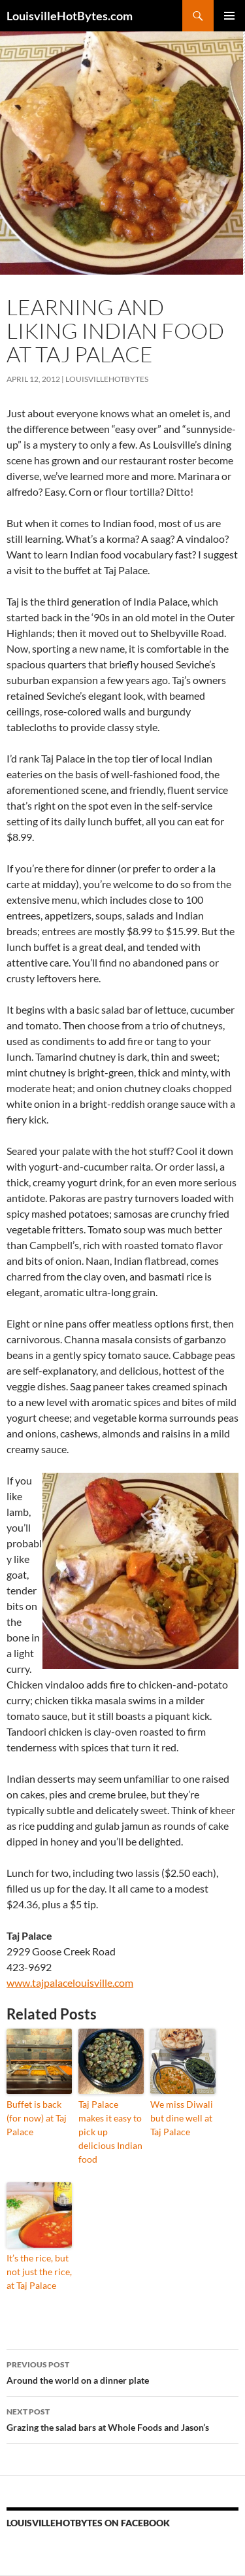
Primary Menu (229, 15)
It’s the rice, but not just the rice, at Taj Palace (39, 2271)
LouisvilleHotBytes (106, 379)
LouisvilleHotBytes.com (70, 16)
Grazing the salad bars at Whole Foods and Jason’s (122, 2418)
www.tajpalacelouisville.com (70, 1982)
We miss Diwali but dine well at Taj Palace (181, 2118)
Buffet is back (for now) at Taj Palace (37, 2118)
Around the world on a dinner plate (122, 2371)
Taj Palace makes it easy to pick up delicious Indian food (110, 2132)
